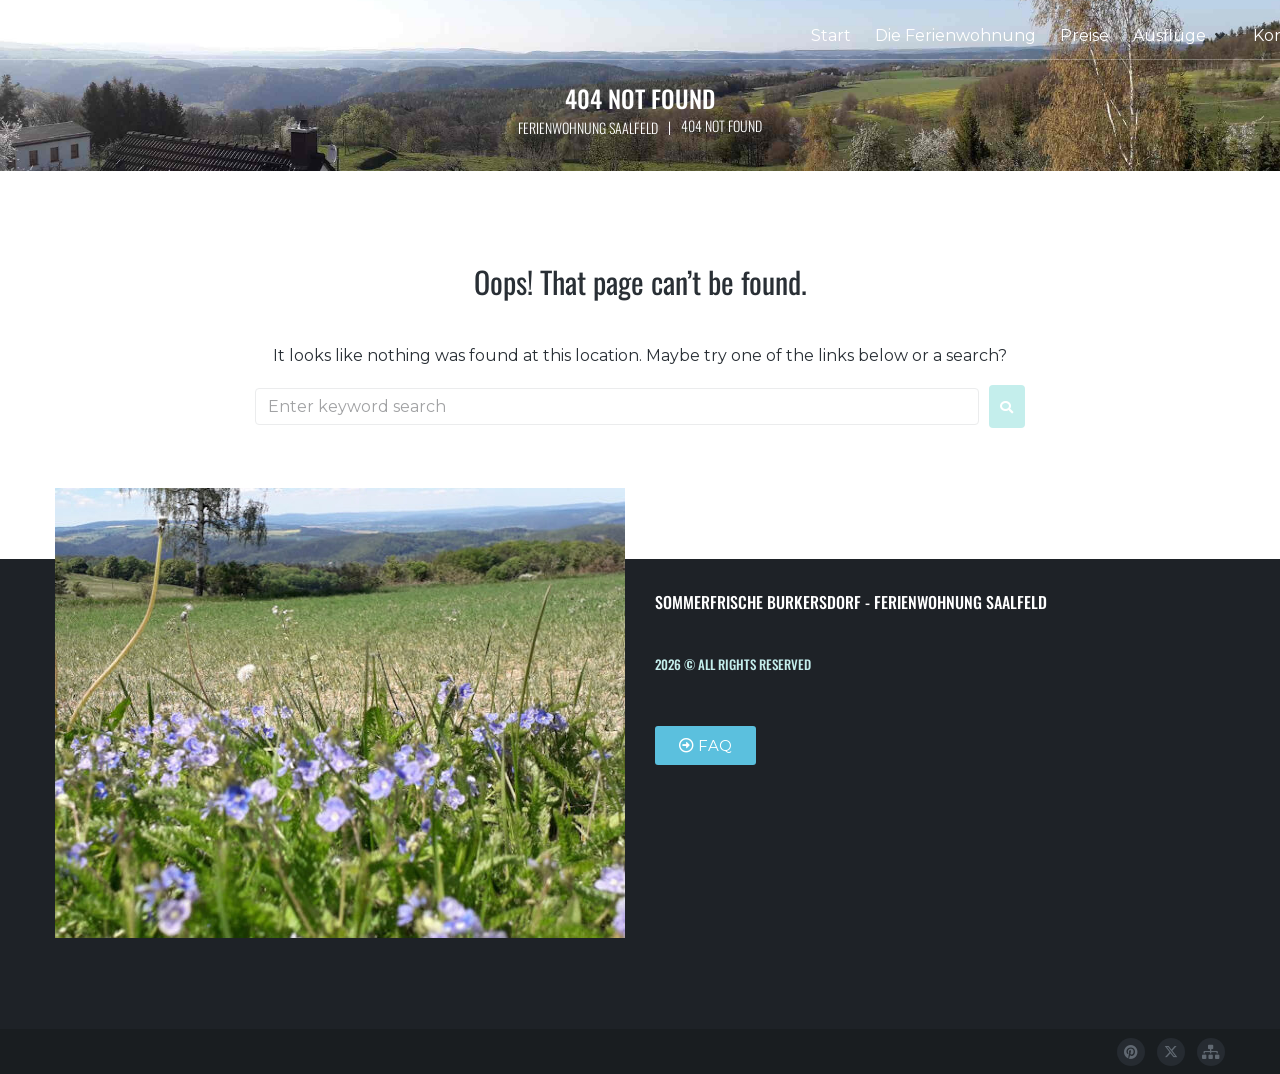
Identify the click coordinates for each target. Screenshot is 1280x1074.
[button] (1181, 36)
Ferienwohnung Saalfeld (587, 127)
